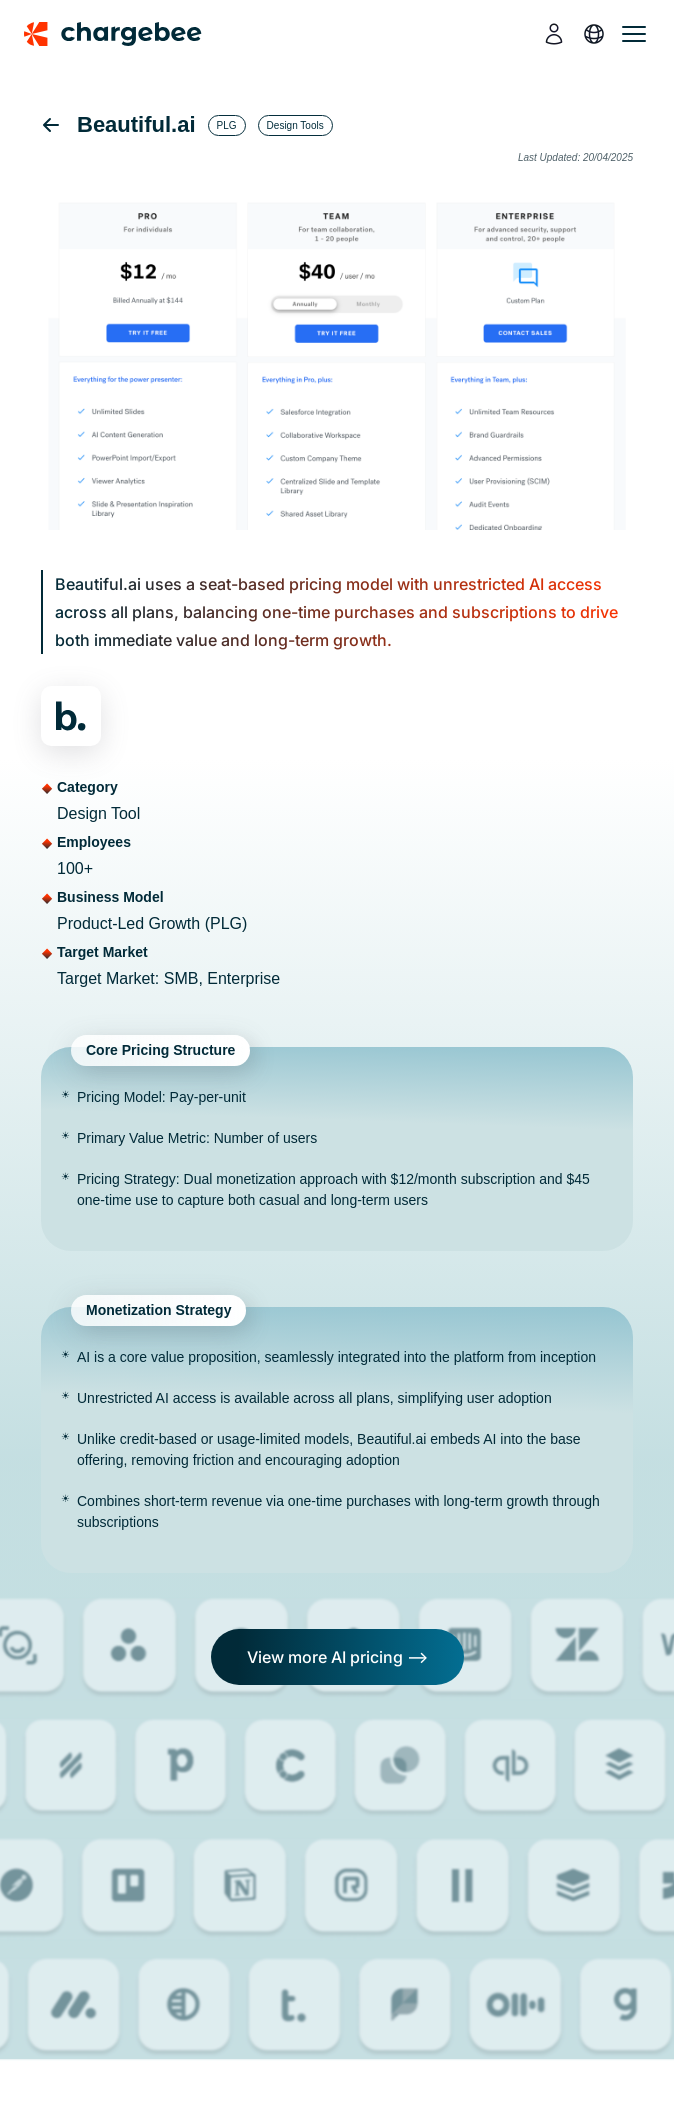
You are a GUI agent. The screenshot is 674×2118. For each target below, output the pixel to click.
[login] (554, 34)
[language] (594, 34)
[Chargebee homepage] (125, 34)
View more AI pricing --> (337, 1657)
